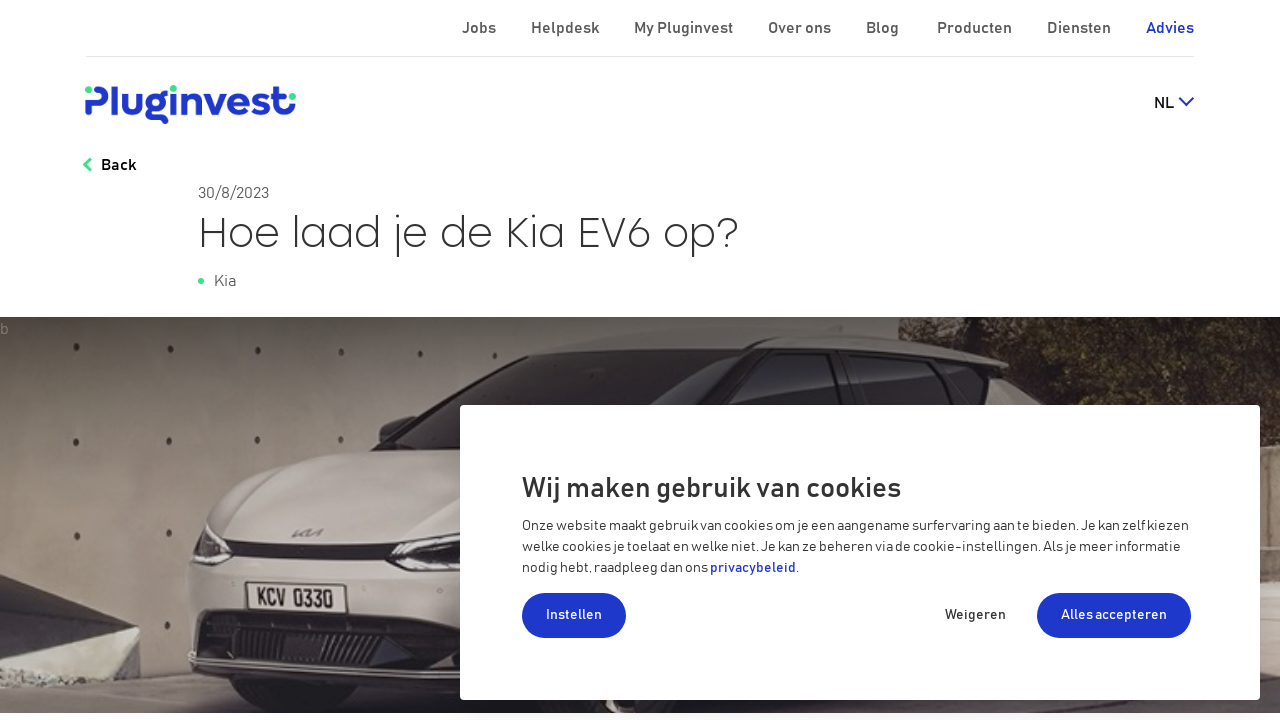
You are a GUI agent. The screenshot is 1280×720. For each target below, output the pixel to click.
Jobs (480, 28)
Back (118, 165)
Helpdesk (566, 28)
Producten (976, 28)
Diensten (1080, 28)
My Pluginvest (685, 28)
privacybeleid (753, 568)
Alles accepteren (1114, 615)
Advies (1170, 28)
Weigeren (975, 615)
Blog (884, 28)
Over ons (801, 28)
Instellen (574, 615)
